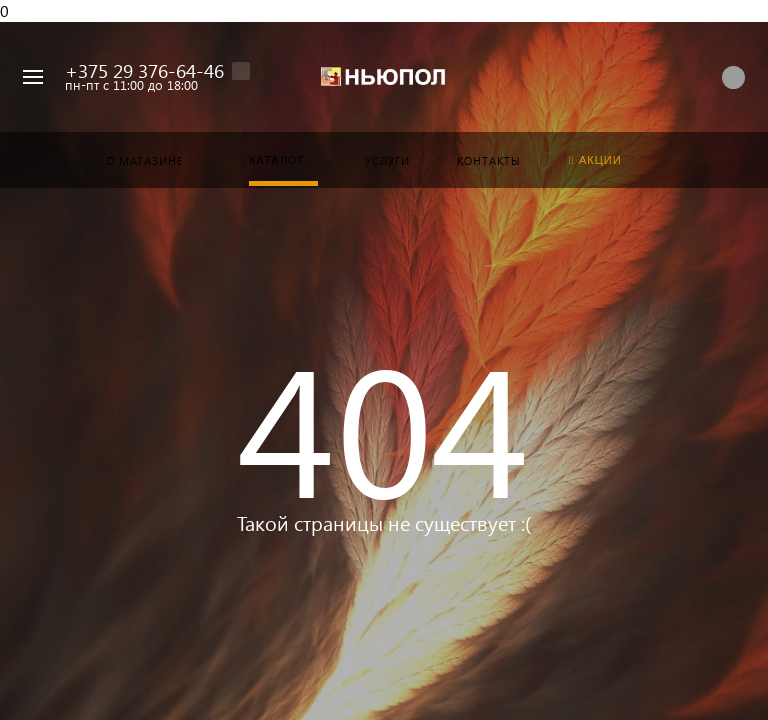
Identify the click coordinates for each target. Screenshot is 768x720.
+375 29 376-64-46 (144, 70)
